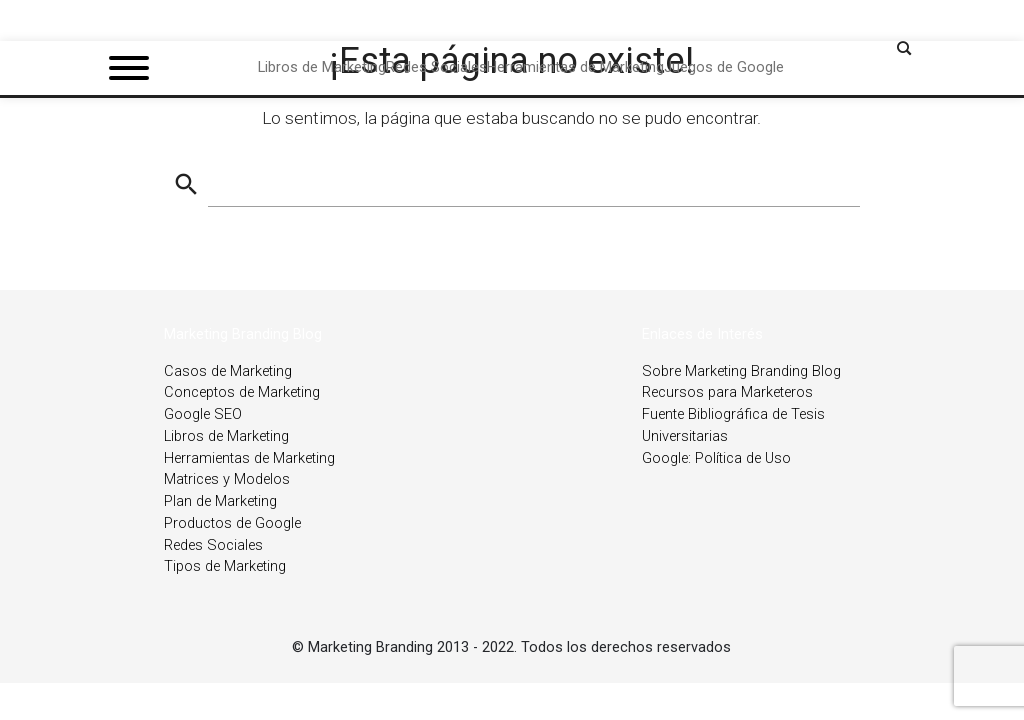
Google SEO (203, 414)
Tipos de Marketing (225, 566)
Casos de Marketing (228, 371)
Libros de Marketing (226, 436)
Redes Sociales (213, 545)
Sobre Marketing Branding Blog (741, 371)
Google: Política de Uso (716, 458)
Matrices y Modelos (227, 479)
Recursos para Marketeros (727, 392)
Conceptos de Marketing (242, 392)
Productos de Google (232, 523)
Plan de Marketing (220, 501)
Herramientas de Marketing (249, 458)
